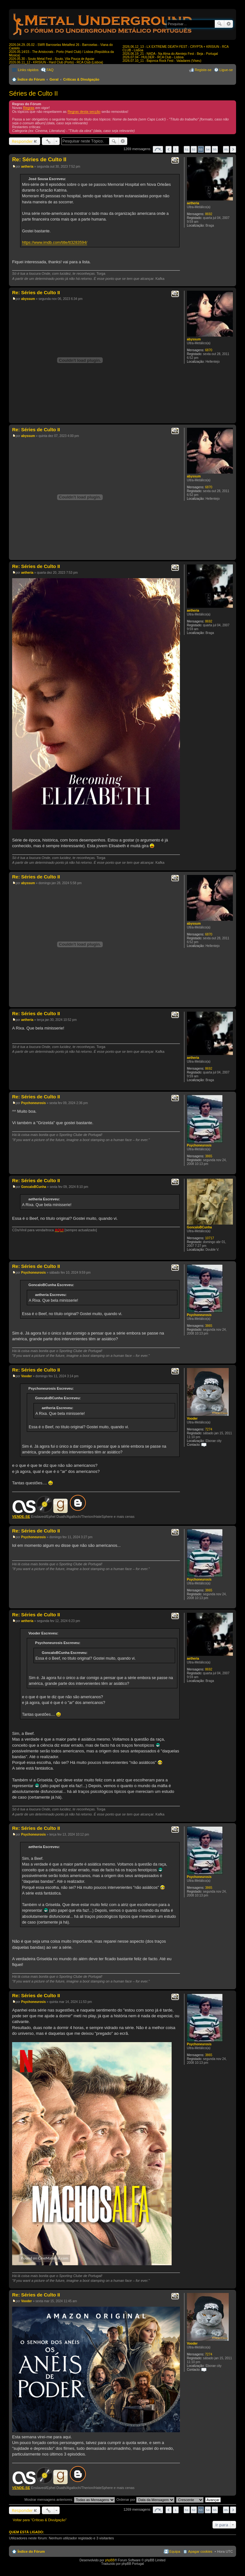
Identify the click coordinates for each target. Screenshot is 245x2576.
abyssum (194, 339)
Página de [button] (158, 149)
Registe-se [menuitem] (203, 70)
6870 (208, 350)
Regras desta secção (84, 111)
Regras (28, 108)
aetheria (193, 203)
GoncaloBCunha (199, 1227)
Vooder (192, 1418)
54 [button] (208, 149)
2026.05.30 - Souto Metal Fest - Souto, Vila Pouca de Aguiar (51, 59)
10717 (209, 1238)
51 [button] (187, 149)
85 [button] (226, 149)
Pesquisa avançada (228, 24)
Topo (231, 283)
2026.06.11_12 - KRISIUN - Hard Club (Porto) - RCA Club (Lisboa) (56, 62)
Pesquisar (219, 24)
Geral (53, 79)
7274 (208, 1429)
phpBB (110, 2560)
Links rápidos (28, 70)
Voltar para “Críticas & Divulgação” (40, 2520)
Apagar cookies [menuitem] (200, 2551)
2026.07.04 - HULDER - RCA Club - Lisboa (152, 57)
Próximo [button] (233, 149)
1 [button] (176, 149)
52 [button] (194, 149)
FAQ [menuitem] (50, 70)
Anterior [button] (169, 149)
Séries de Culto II (33, 93)
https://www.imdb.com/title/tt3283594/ (54, 242)
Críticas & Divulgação (81, 79)
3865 (208, 1156)
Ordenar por (145, 2499)
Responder (22, 141)
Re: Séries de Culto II (39, 159)
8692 (208, 214)
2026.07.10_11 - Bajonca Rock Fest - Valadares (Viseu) (161, 60)
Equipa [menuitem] (174, 2551)
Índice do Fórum (31, 79)
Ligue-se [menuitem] (226, 70)
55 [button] (215, 149)
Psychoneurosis (199, 1145)
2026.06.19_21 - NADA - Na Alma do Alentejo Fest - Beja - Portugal (170, 53)
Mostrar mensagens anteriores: (69, 2499)
